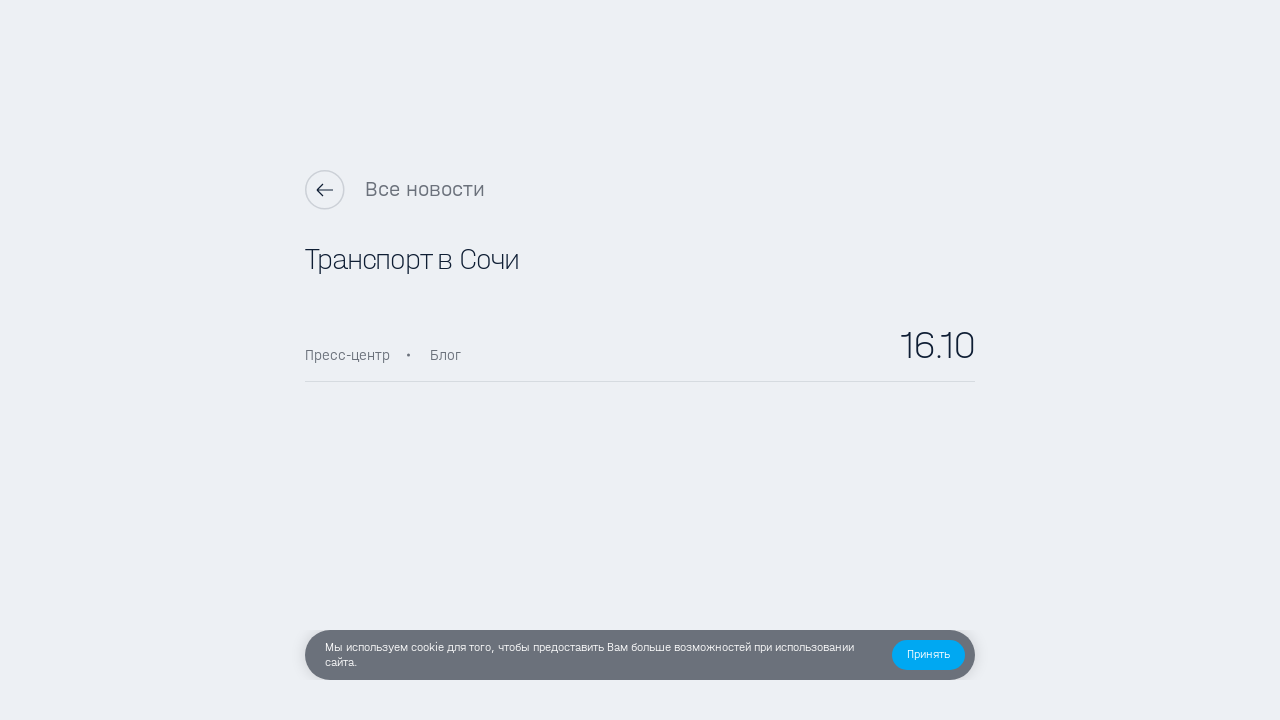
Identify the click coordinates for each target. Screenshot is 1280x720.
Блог (445, 355)
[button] (928, 655)
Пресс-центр (347, 355)
